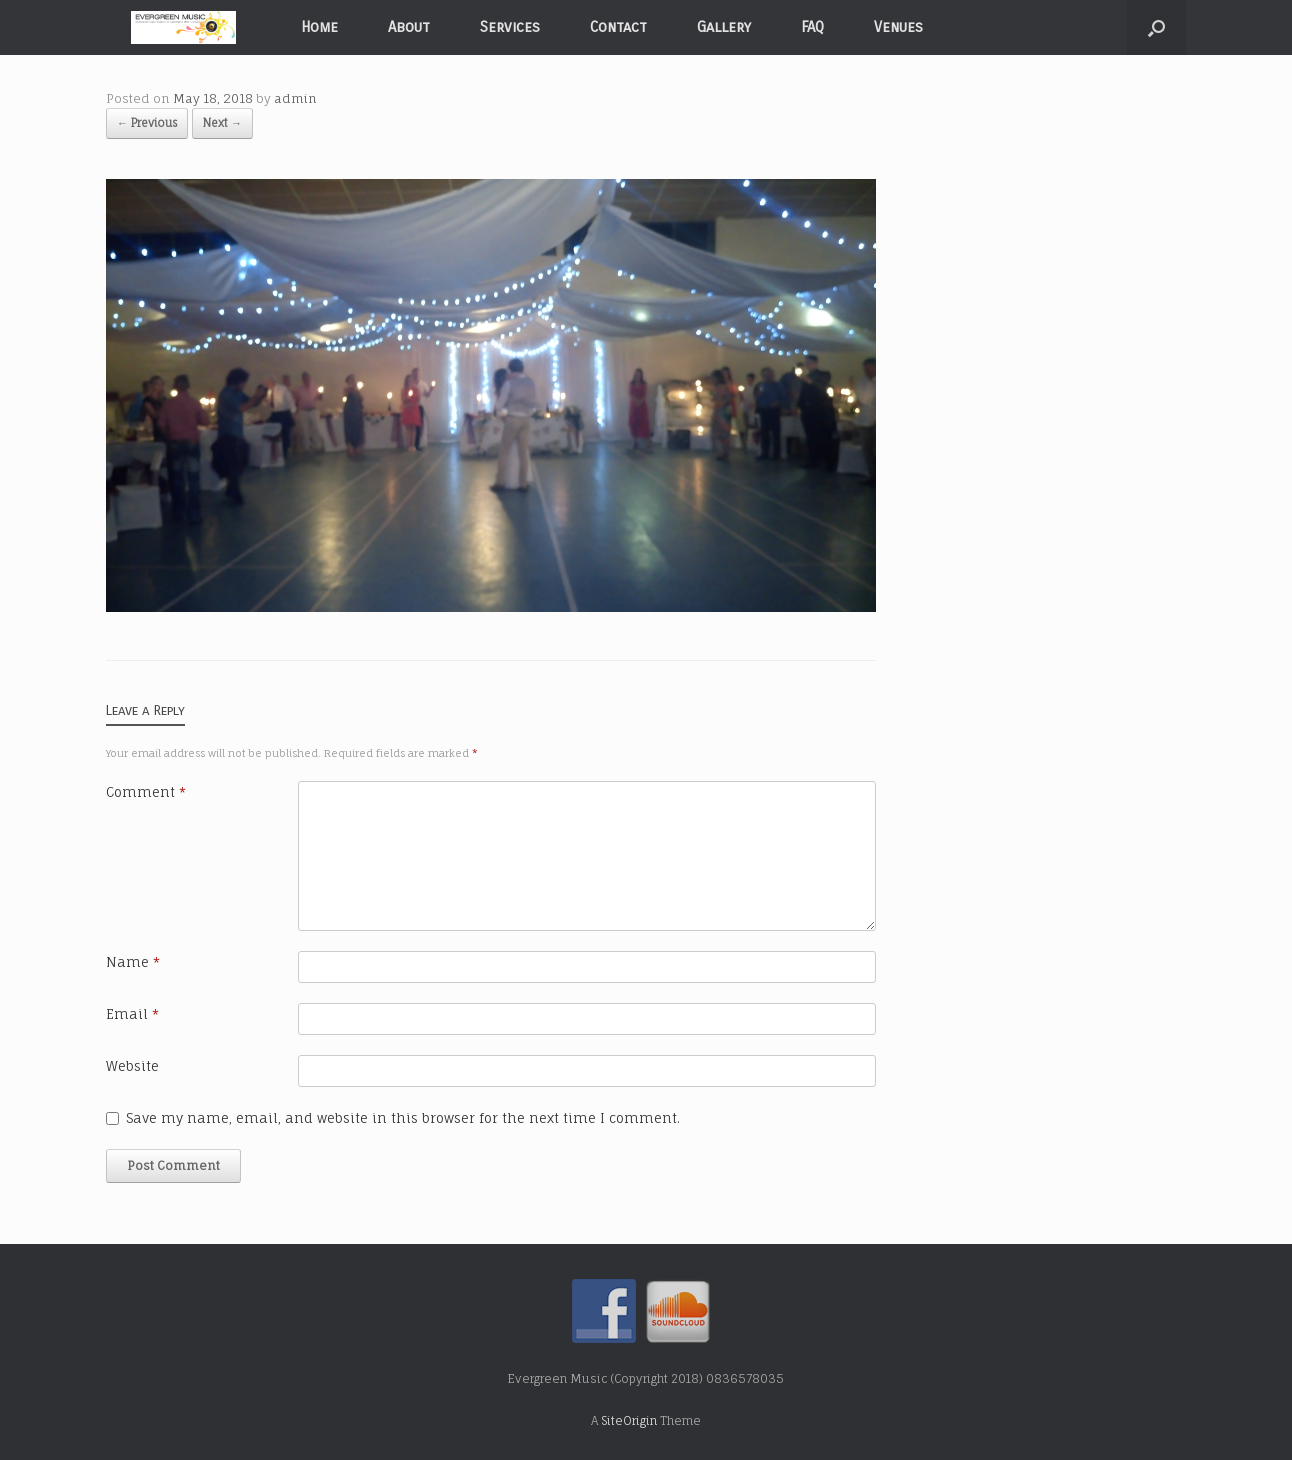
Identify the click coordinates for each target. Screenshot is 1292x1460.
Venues (898, 27)
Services (510, 27)
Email (132, 1014)
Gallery (724, 27)
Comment (146, 792)
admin (295, 98)
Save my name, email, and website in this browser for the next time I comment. (403, 1118)
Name (133, 962)
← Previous (147, 123)
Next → (222, 123)
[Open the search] (1156, 27)
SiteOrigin (629, 1421)
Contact (618, 27)
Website (132, 1066)
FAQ (812, 27)
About (409, 27)
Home (319, 27)
